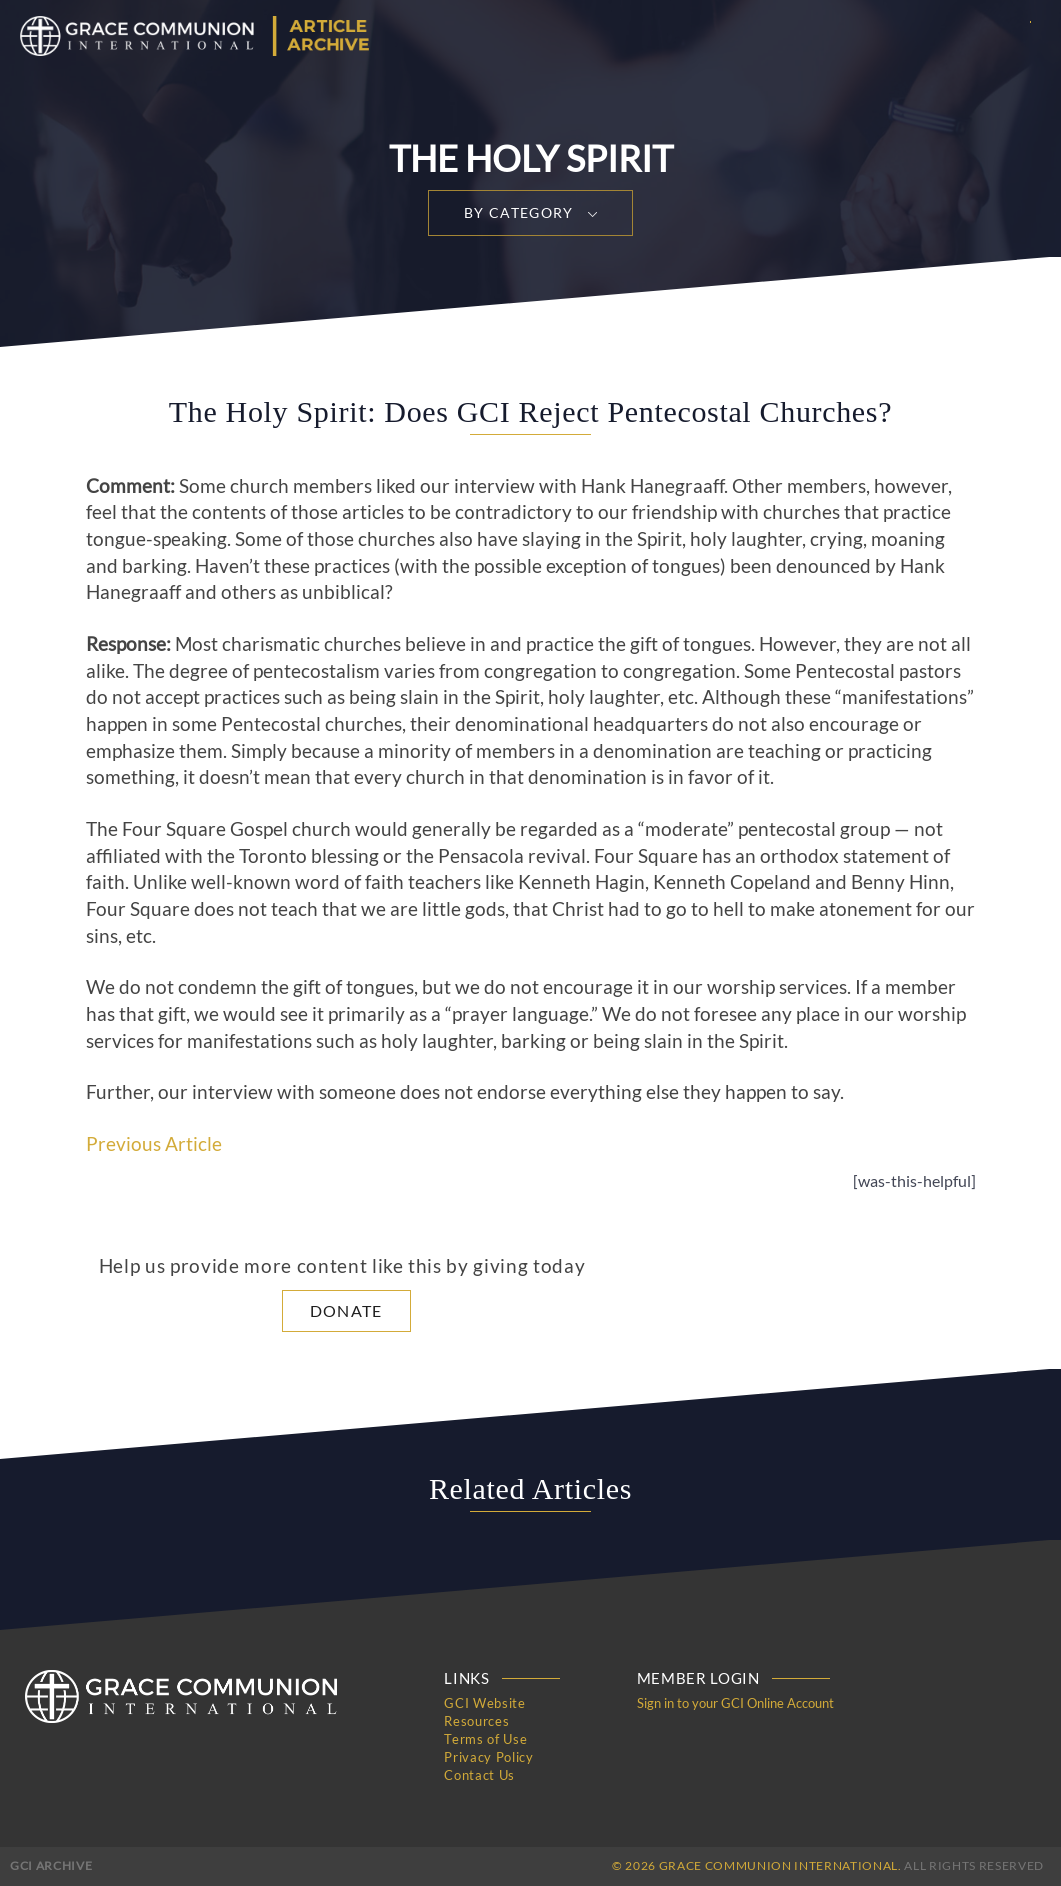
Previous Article (154, 1144)
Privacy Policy (488, 1757)
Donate (346, 1310)
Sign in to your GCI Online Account (735, 1703)
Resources (476, 1721)
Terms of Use (485, 1739)
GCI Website (484, 1703)
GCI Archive (51, 1865)
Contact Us (479, 1775)
